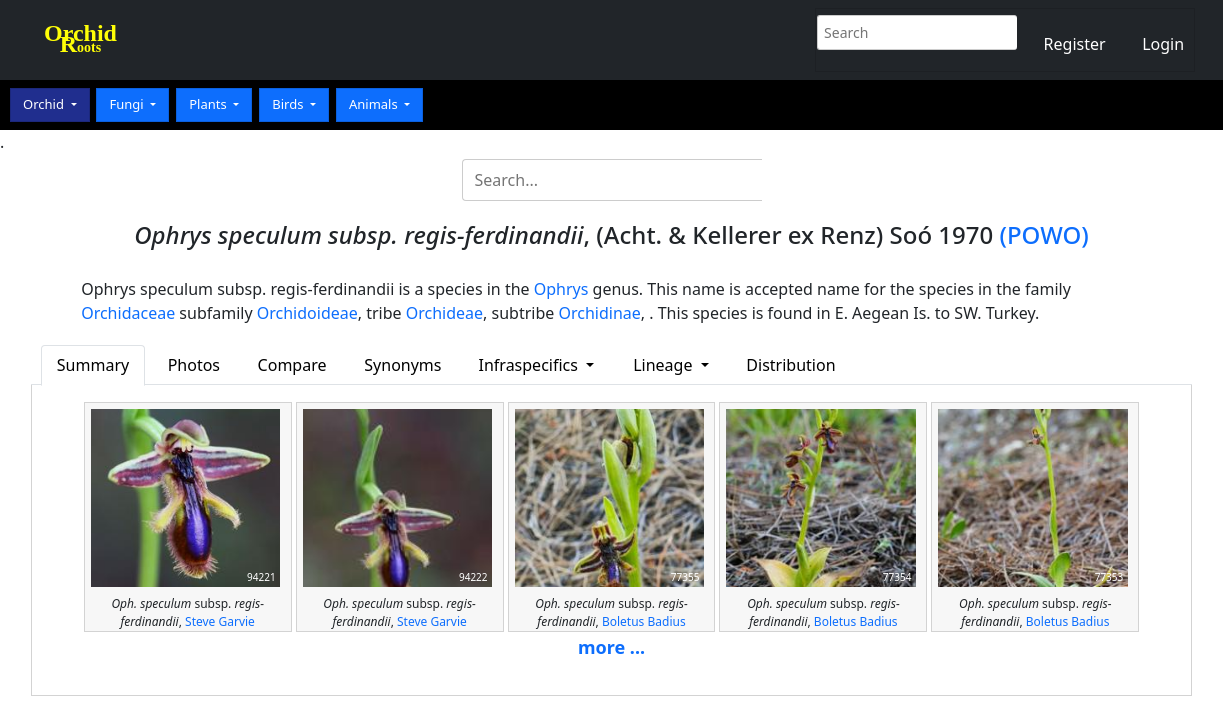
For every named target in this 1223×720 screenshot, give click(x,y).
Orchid (45, 104)
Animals (375, 104)
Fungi (128, 104)
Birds (289, 104)
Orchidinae (599, 313)
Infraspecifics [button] (531, 365)
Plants (209, 104)
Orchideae (444, 313)
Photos (194, 365)
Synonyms (402, 365)
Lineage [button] (664, 365)
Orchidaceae (128, 313)
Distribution (790, 365)
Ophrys (561, 289)
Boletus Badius (644, 621)
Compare (292, 365)
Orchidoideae (307, 313)
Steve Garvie (220, 621)
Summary (93, 365)
